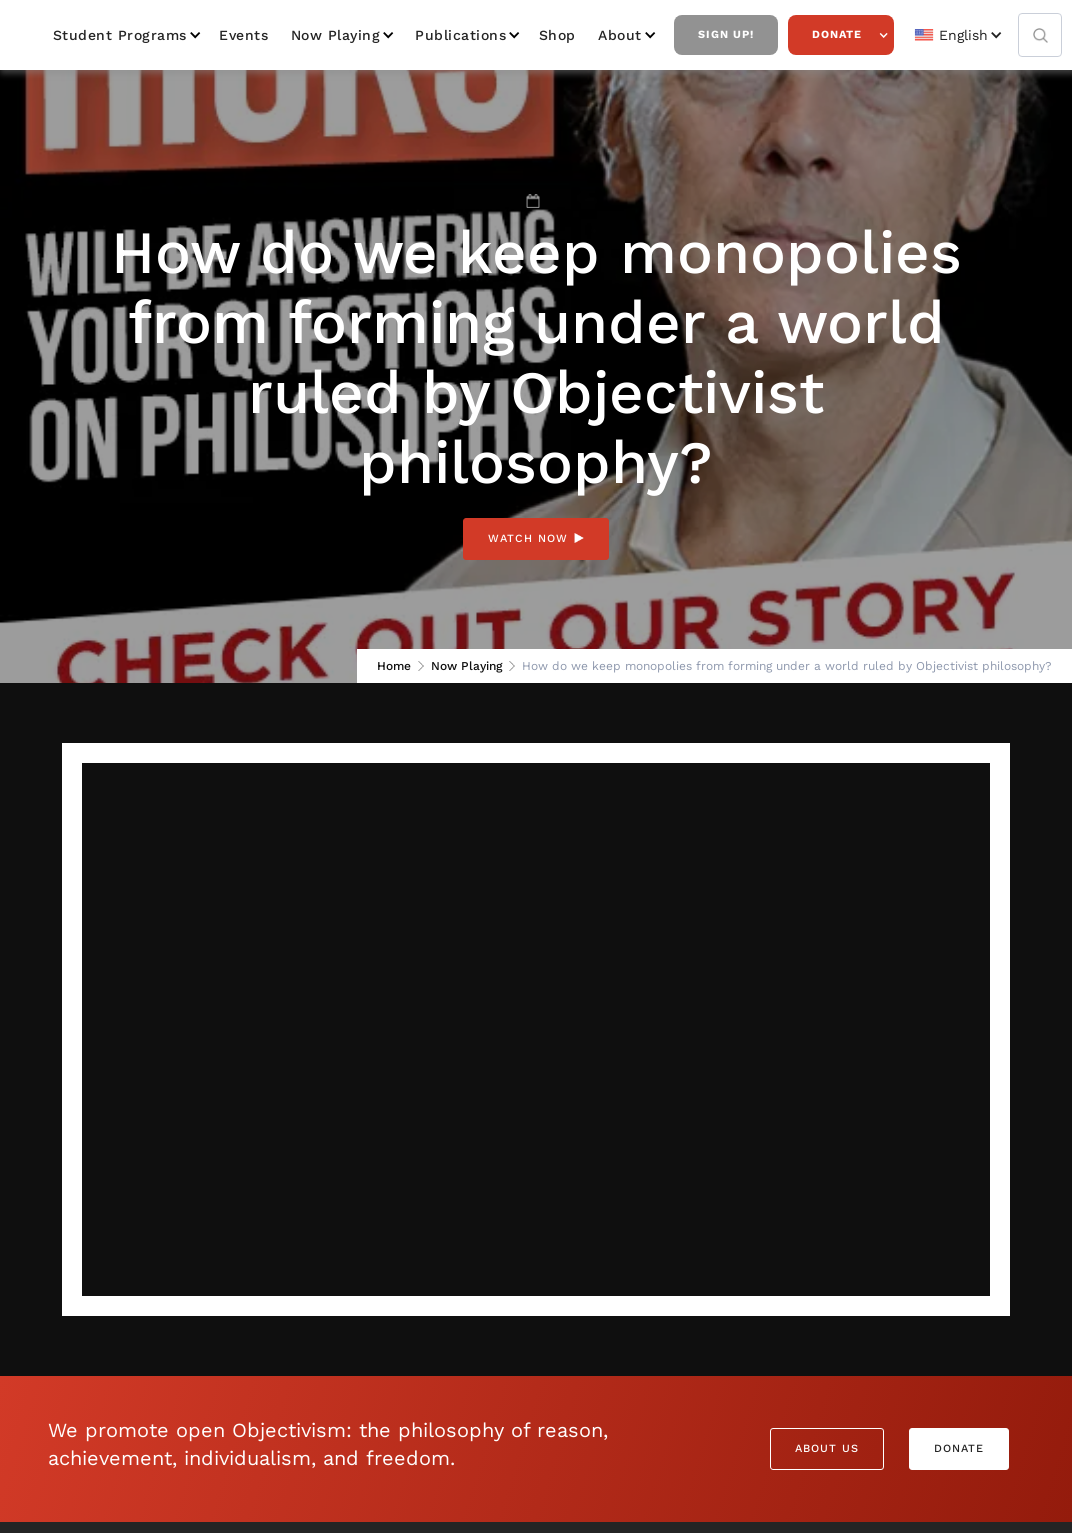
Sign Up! (726, 34)
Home (394, 666)
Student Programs (120, 35)
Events (243, 35)
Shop (557, 35)
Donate (837, 34)
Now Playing (336, 35)
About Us (827, 1448)
